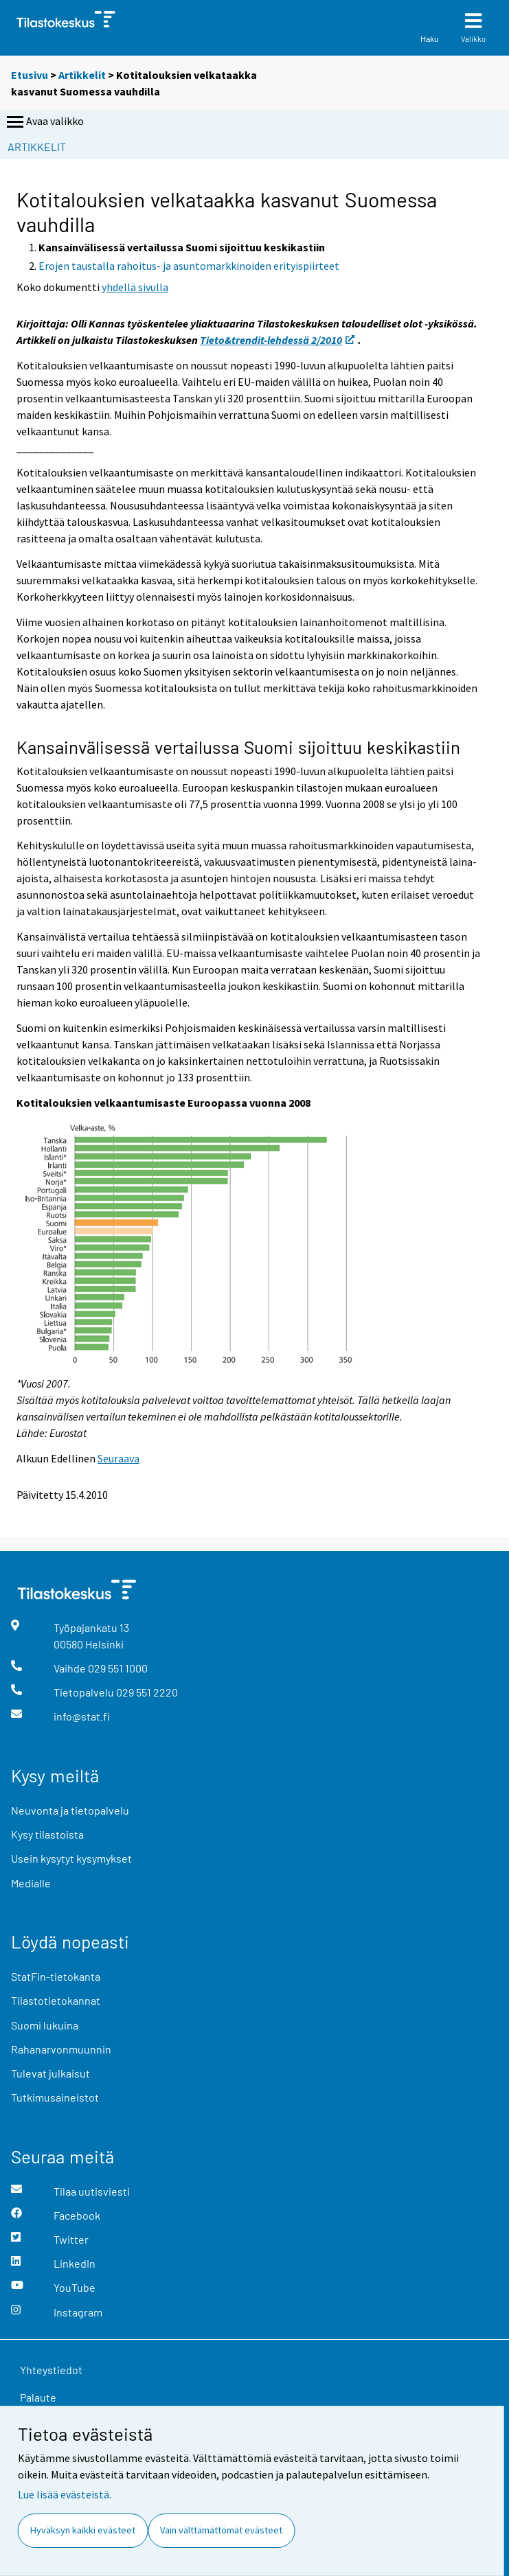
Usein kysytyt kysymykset (71, 1858)
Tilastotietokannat (55, 2000)
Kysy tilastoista (47, 1834)
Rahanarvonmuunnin (61, 2049)
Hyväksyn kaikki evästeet (82, 2530)
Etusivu (29, 75)
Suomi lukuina (44, 2025)
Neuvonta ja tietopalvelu (70, 1810)
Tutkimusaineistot (55, 2097)
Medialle (31, 1882)
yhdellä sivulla (135, 287)
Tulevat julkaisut (50, 2073)
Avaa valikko (44, 122)
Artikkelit (82, 75)
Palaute (38, 2397)
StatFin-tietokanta (55, 1976)
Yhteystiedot (51, 2369)
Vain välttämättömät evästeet (221, 2530)
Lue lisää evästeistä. (64, 2494)
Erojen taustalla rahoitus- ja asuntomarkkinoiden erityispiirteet (188, 266)
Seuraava (118, 1458)
